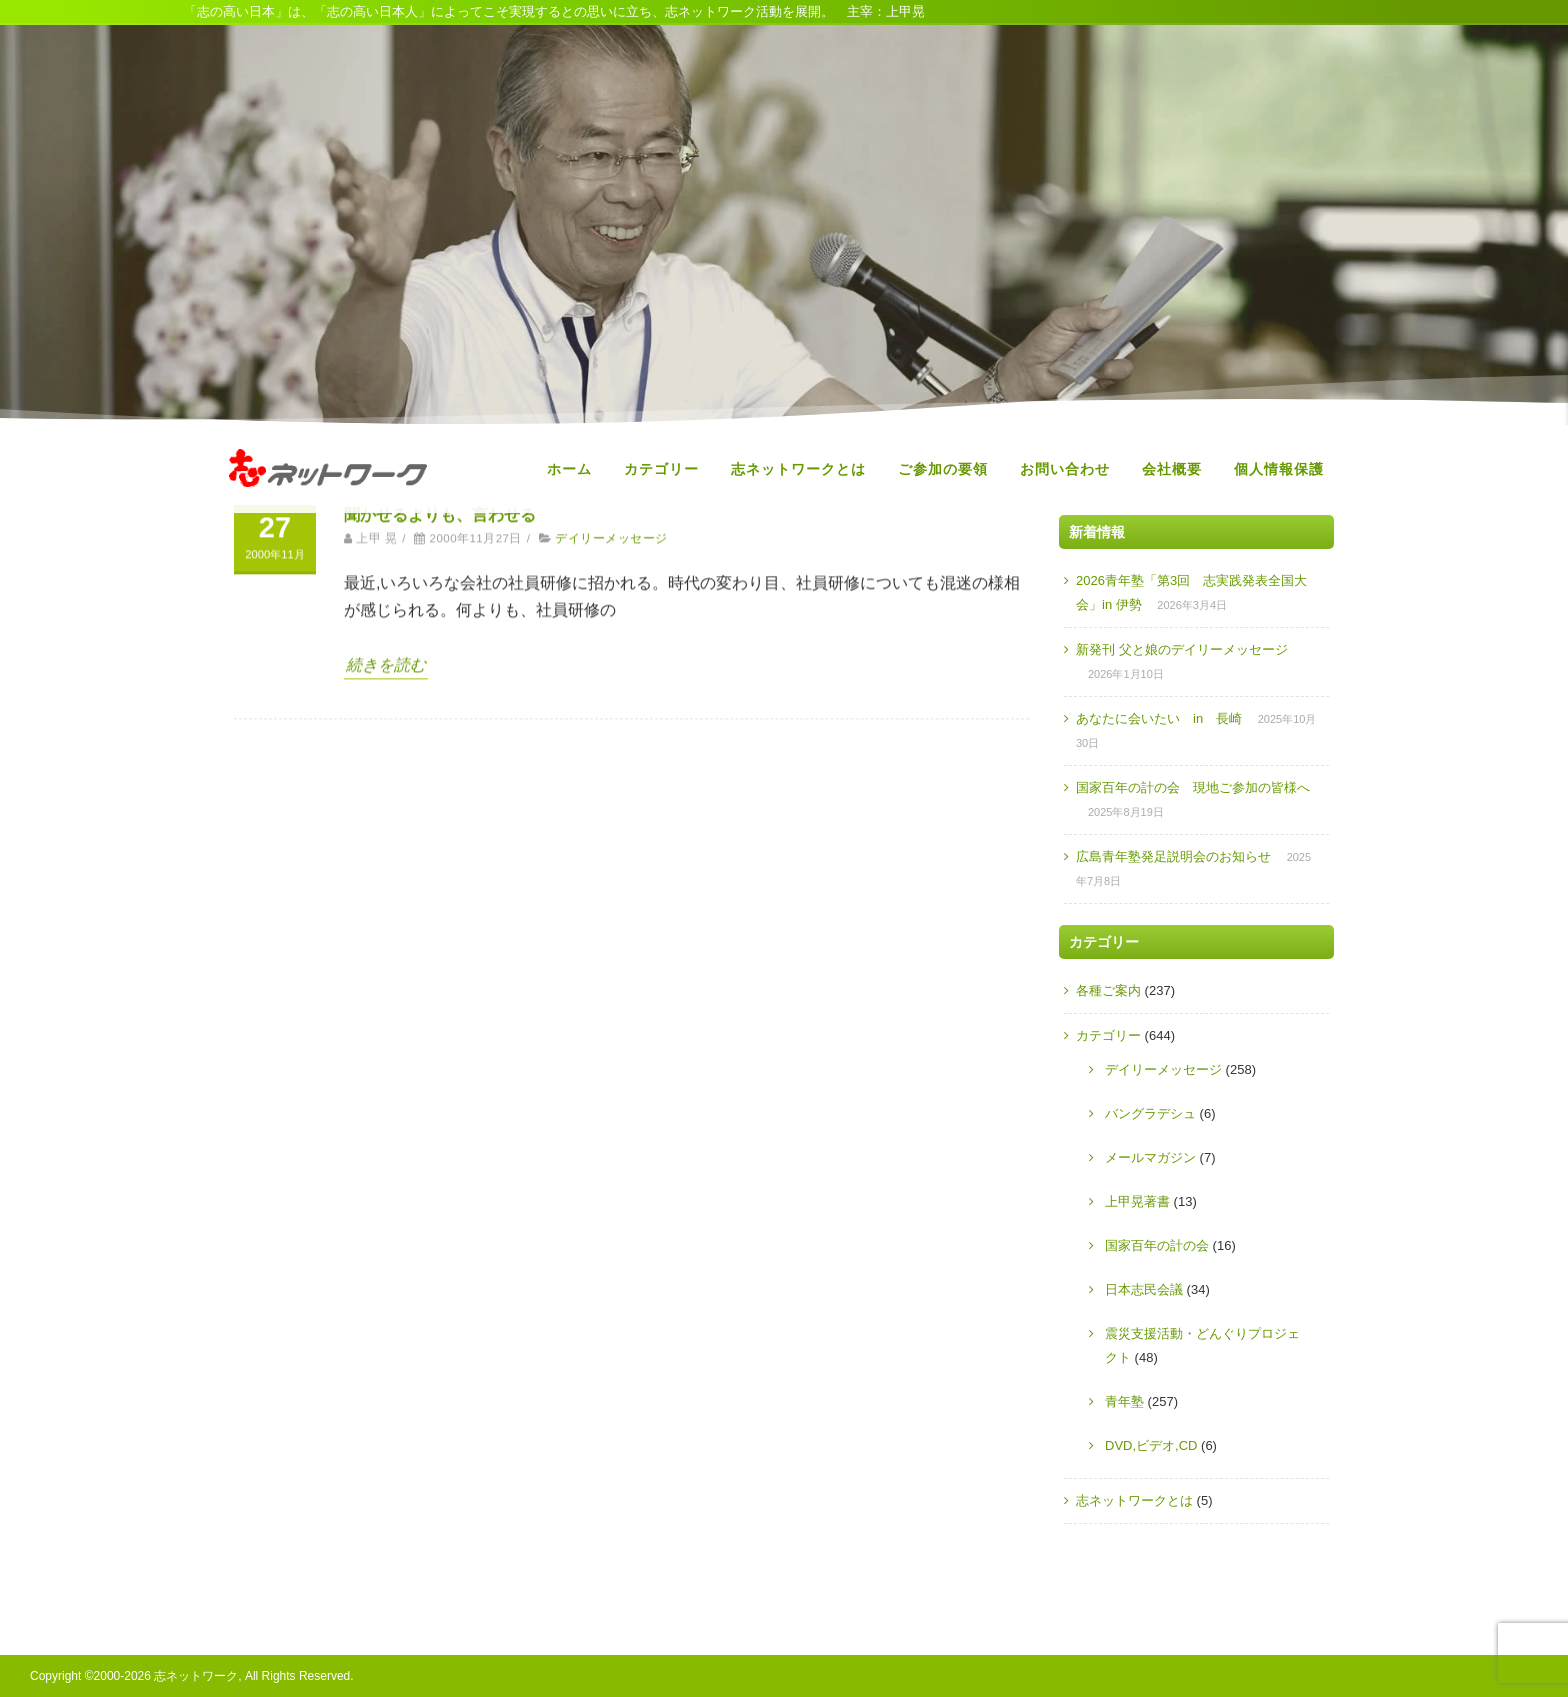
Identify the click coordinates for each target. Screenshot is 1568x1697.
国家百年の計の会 (1157, 1245)
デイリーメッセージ (611, 715)
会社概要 (1172, 469)
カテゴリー (661, 469)
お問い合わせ (1065, 469)
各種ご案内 (1108, 990)
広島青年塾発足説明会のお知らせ (1173, 856)
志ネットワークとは (798, 469)
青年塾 (1124, 1401)
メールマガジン (1150, 1157)
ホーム (569, 469)
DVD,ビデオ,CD (1151, 1445)
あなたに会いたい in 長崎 (1159, 718)
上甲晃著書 (1137, 1201)
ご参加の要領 (943, 469)
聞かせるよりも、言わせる (440, 691)
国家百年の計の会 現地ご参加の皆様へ (1193, 787)
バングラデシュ (1150, 1113)
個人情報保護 (1279, 469)
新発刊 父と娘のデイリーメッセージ (1182, 649)
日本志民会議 (1144, 1289)
